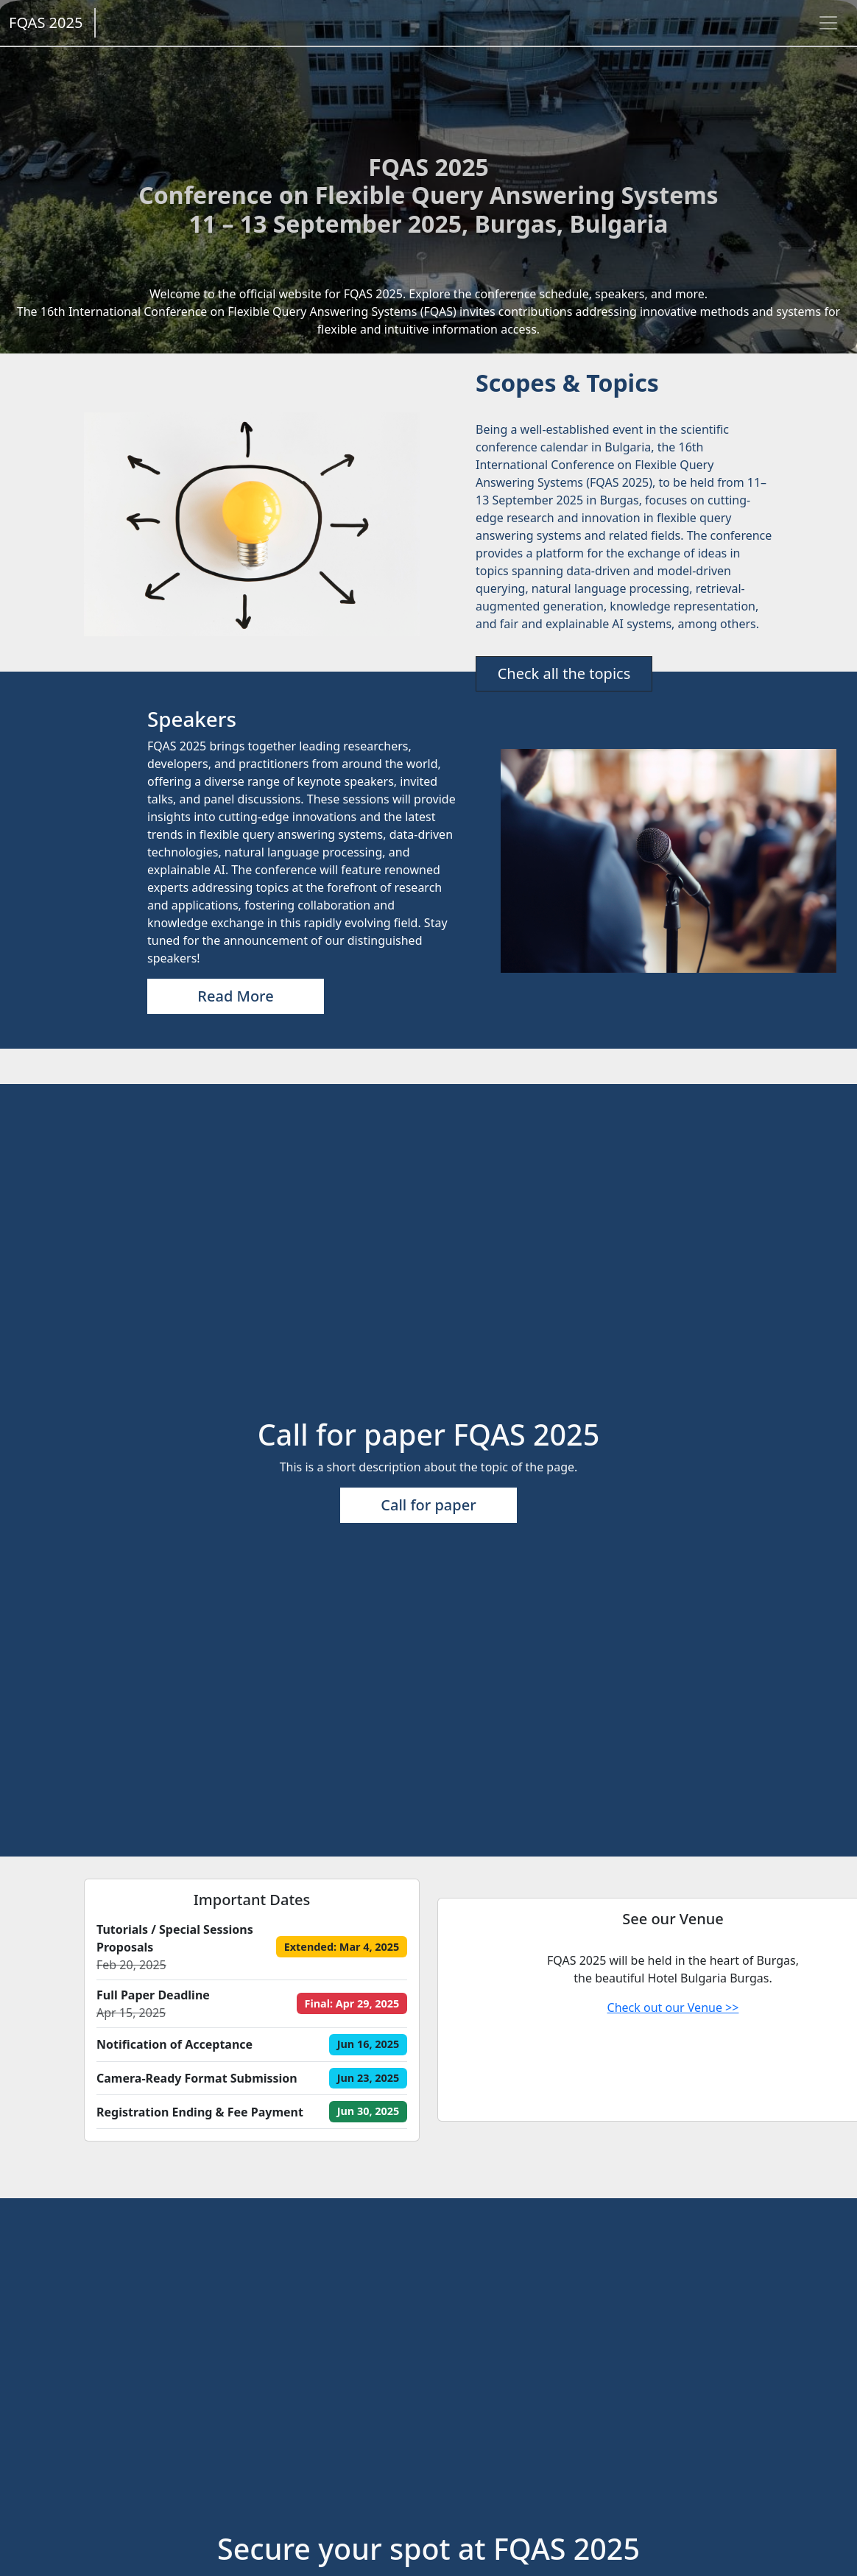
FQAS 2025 (45, 22)
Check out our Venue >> (673, 2007)
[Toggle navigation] (828, 23)
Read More (235, 996)
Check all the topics (564, 673)
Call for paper (428, 1505)
